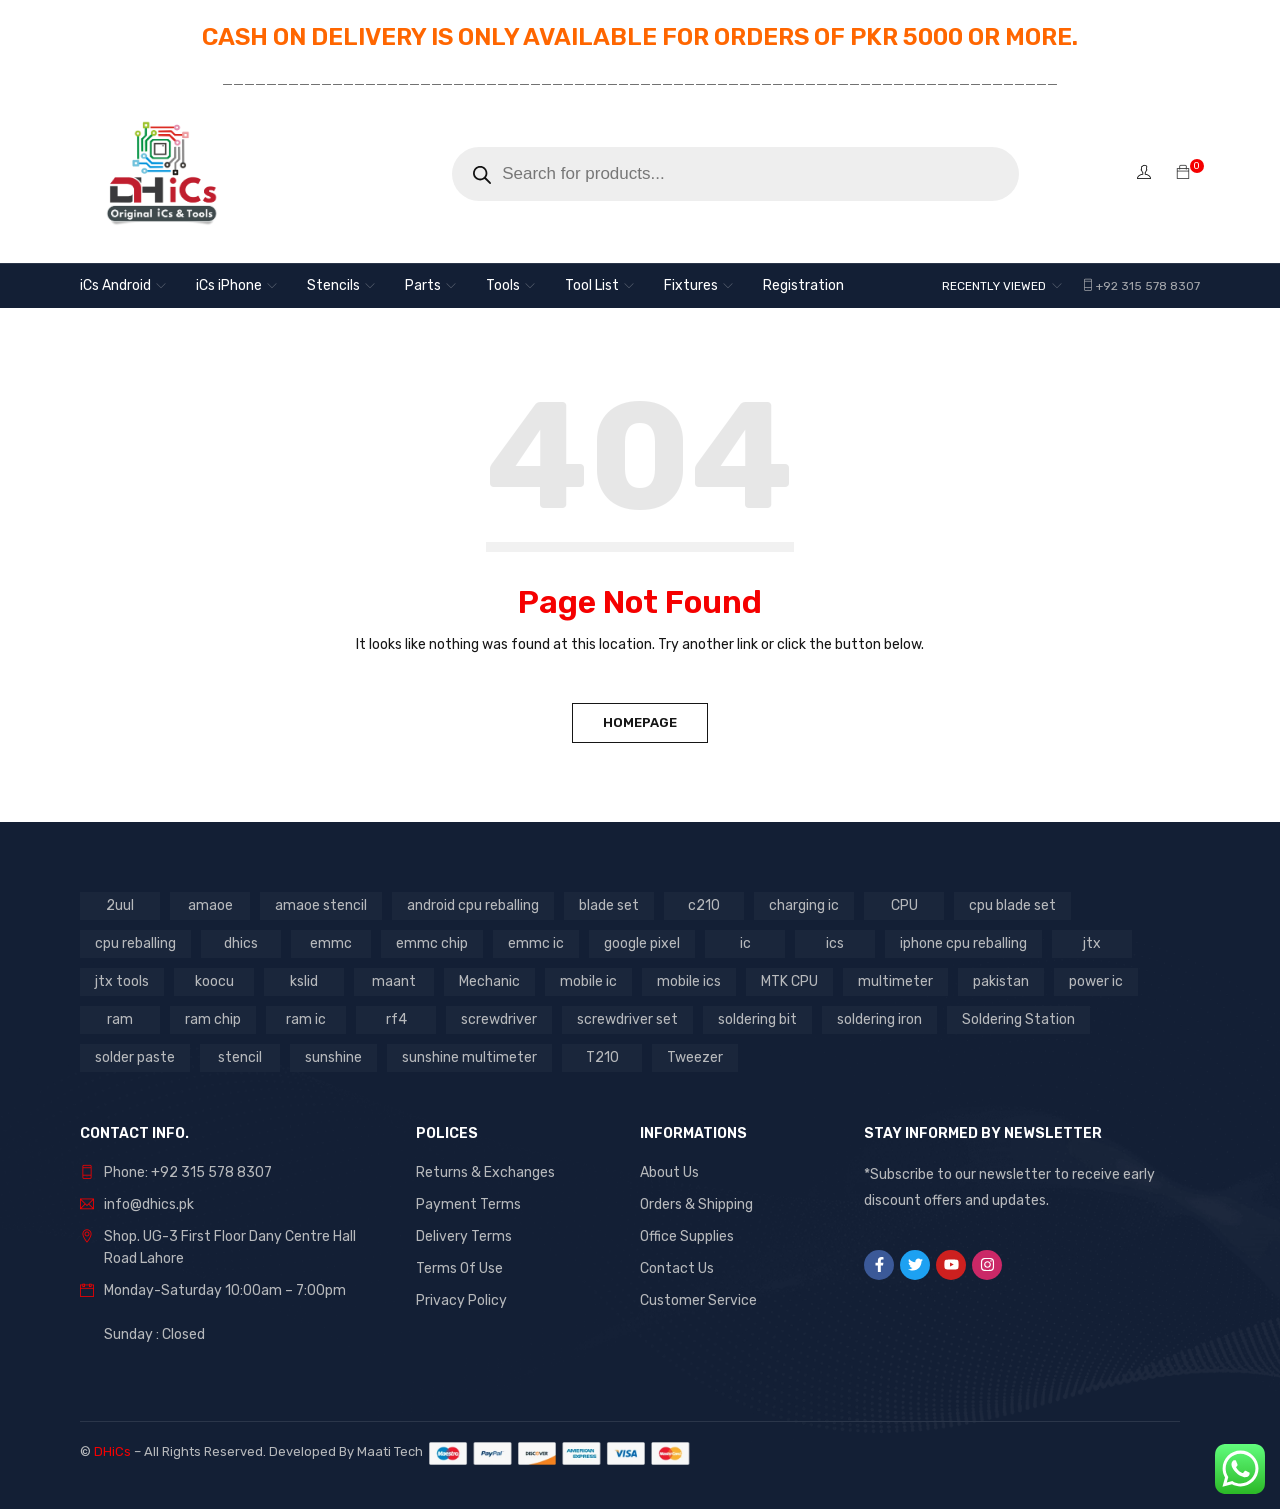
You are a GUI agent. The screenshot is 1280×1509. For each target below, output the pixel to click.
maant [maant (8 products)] (394, 981)
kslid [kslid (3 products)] (304, 981)
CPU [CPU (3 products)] (904, 905)
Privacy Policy (461, 1300)
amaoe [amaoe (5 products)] (210, 905)
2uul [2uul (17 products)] (120, 905)
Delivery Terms (464, 1236)
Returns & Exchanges (485, 1172)
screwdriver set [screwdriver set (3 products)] (627, 1019)
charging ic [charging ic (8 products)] (804, 905)
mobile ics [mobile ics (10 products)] (689, 981)
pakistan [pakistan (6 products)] (1001, 981)
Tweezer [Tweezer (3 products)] (695, 1057)
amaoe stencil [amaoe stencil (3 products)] (321, 905)
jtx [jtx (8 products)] (1092, 943)
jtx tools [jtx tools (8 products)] (122, 981)
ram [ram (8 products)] (120, 1019)
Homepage (640, 722)
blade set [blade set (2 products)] (609, 905)
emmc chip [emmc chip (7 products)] (432, 943)
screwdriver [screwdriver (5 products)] (499, 1019)
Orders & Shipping (696, 1204)
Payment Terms (468, 1204)
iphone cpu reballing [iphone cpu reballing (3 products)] (963, 943)
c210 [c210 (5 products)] (704, 905)
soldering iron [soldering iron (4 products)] (879, 1019)
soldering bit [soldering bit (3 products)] (757, 1019)
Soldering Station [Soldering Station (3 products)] (1018, 1019)
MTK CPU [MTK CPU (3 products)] (789, 981)
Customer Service (698, 1300)
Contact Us (677, 1268)
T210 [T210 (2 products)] (602, 1057)
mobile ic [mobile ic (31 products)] (588, 981)
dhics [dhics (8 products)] (241, 943)
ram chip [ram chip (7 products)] (213, 1019)
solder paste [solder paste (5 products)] (135, 1057)
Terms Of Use (459, 1268)
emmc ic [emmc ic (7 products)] (536, 943)
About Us (669, 1172)
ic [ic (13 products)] (745, 943)
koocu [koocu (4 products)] (214, 981)
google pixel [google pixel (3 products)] (642, 943)
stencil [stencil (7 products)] (240, 1057)
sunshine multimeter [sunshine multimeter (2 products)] (469, 1057)
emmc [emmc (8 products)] (331, 943)
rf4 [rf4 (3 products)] (396, 1019)
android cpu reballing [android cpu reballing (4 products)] (473, 905)
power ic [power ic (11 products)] (1096, 981)
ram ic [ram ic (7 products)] (306, 1019)
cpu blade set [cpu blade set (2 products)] (1012, 905)
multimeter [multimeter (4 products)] (895, 981)
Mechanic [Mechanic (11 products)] (489, 981)
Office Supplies (687, 1236)
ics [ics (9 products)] (835, 943)
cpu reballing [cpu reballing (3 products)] (135, 943)
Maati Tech (393, 1451)
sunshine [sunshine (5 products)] (333, 1057)
